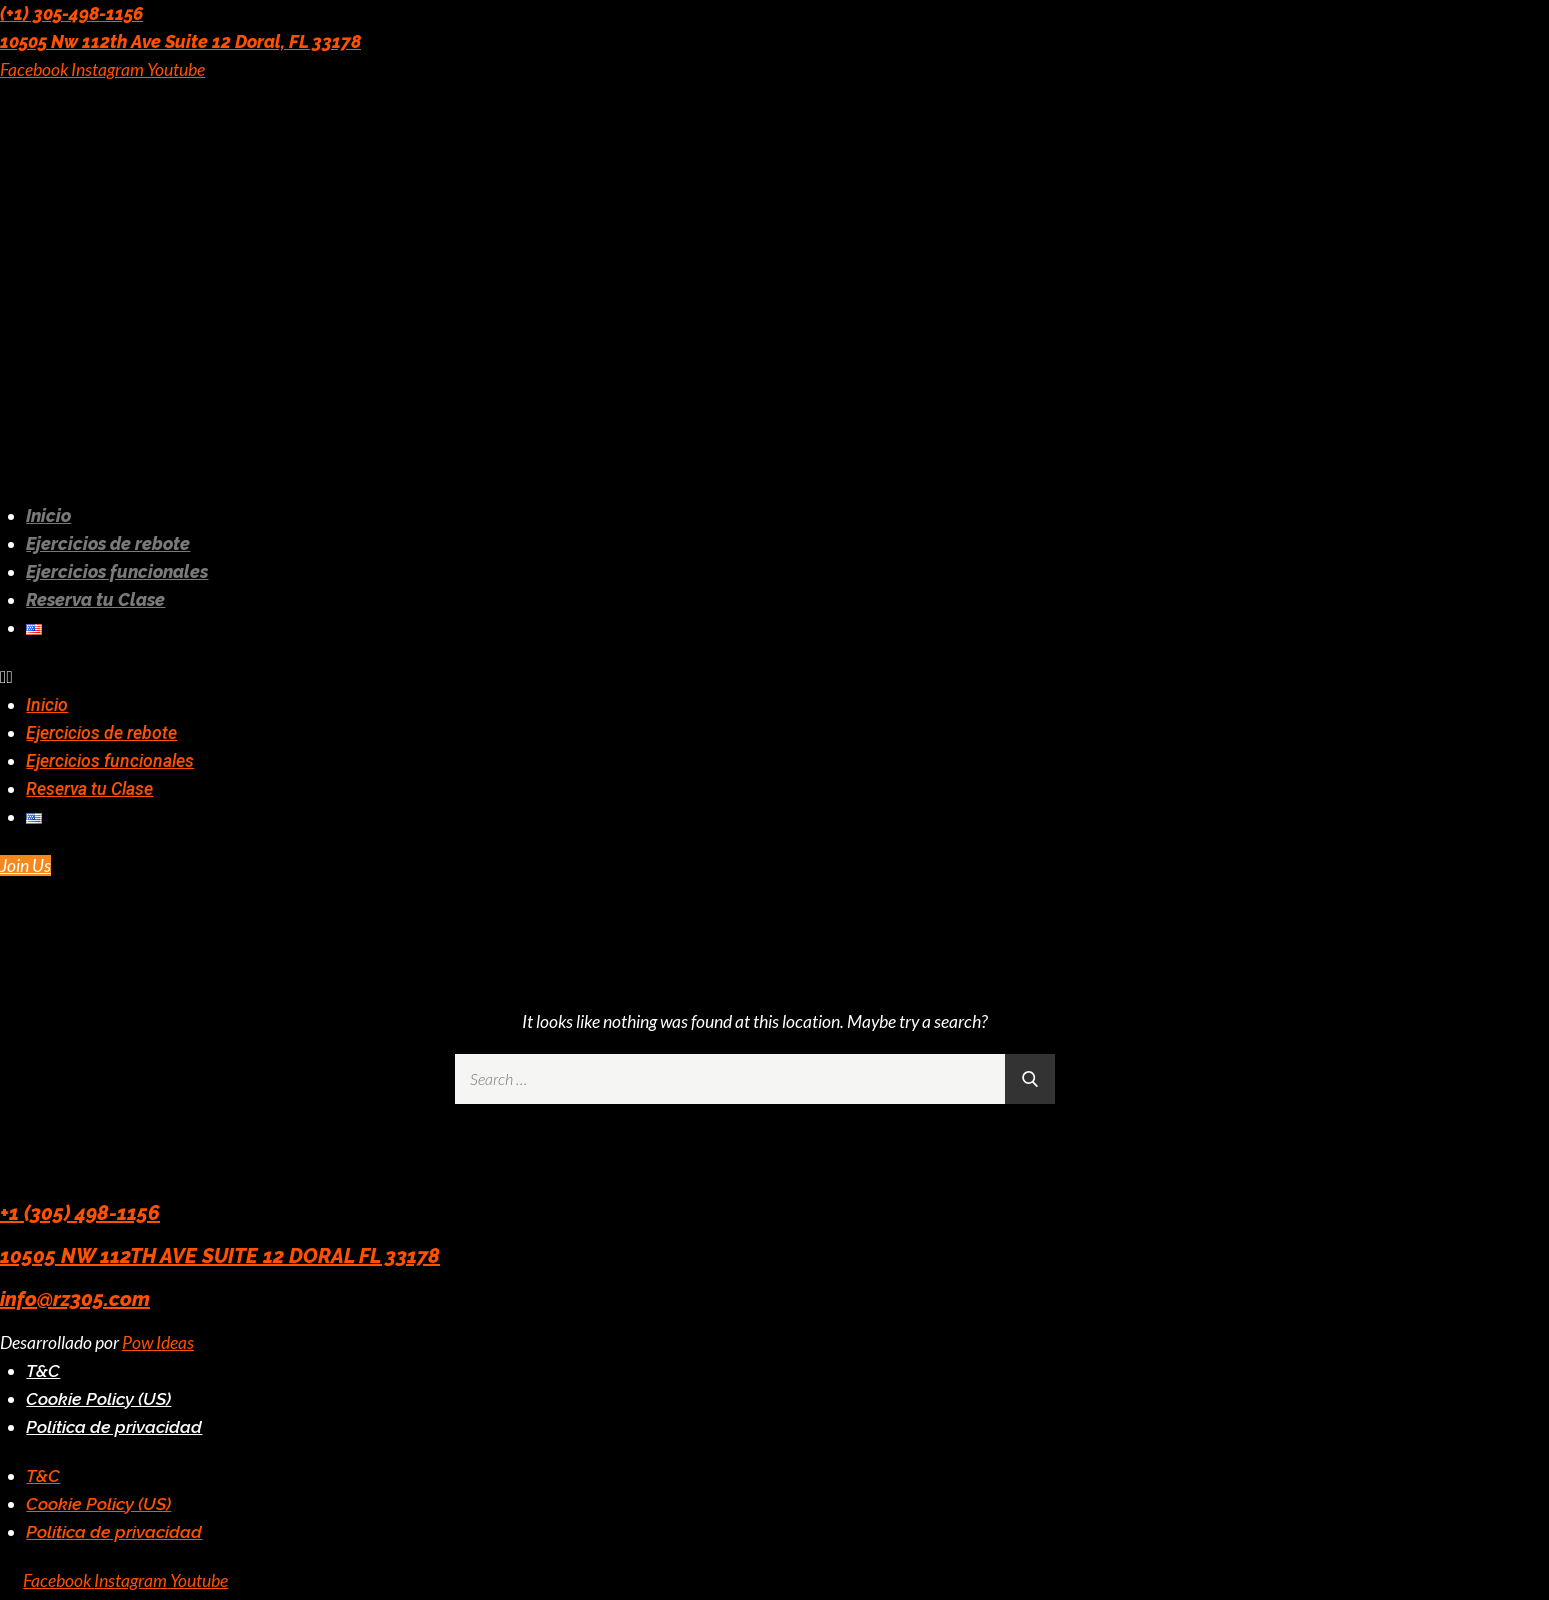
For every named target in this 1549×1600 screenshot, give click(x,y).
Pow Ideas (158, 1342)
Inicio (48, 515)
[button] (570, 677)
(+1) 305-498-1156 (71, 13)
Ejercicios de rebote (108, 543)
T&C (43, 1370)
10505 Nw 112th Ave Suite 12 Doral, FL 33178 (180, 41)
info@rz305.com (75, 1299)
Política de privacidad (114, 1426)
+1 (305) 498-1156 (80, 1213)
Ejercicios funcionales (117, 571)
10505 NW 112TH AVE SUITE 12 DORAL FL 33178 (220, 1256)
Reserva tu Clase (95, 599)
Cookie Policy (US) (98, 1398)
